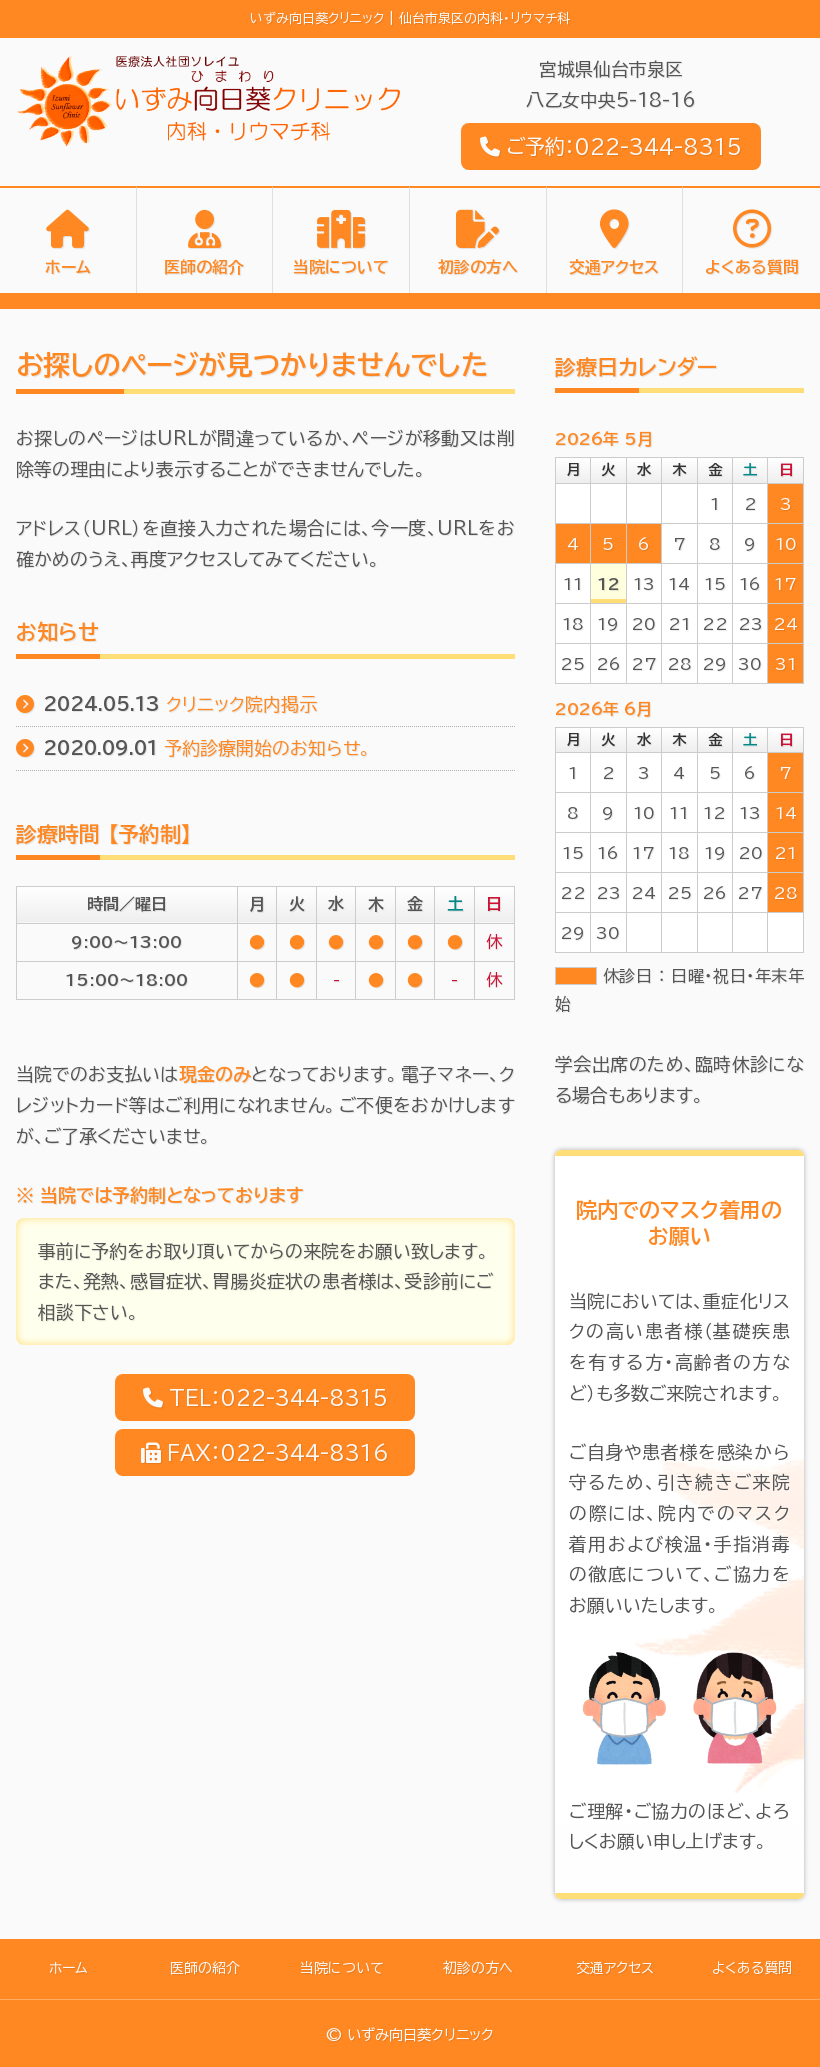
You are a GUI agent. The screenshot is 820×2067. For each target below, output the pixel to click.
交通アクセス (614, 268)
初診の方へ (478, 268)
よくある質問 (752, 268)
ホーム (68, 268)
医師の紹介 (204, 268)
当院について (341, 268)
